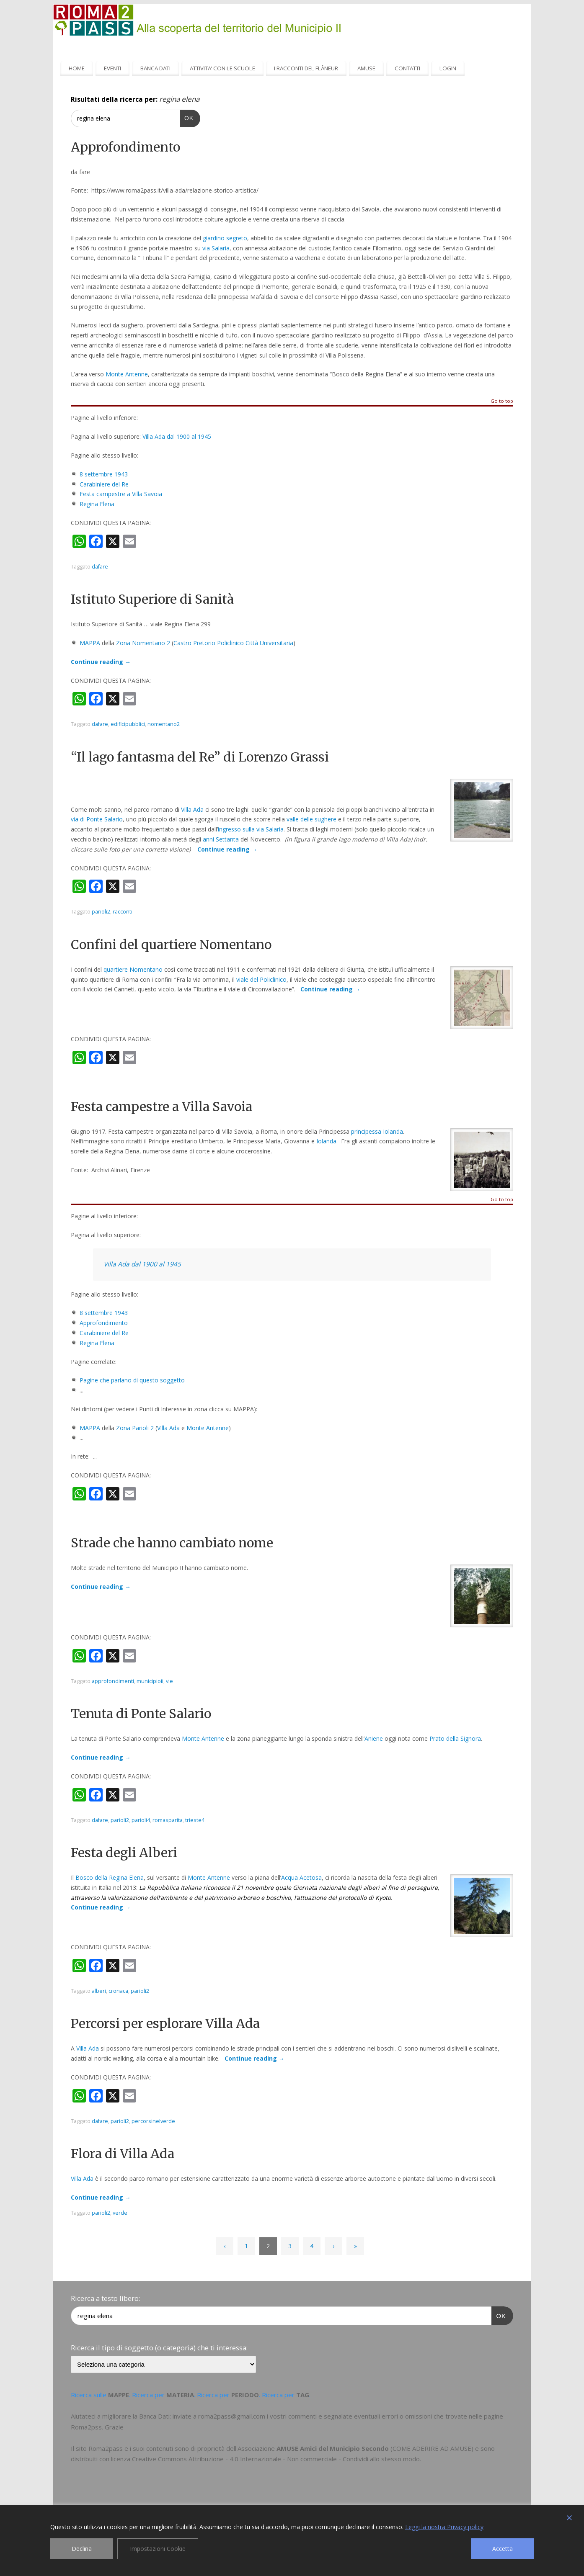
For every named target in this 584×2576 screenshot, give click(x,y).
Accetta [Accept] (502, 2549)
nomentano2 (163, 724)
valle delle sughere (311, 819)
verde (120, 2212)
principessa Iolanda (377, 1131)
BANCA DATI (155, 68)
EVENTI (112, 68)
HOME (77, 68)
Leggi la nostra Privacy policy (444, 2527)
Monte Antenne (127, 374)
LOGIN (447, 68)
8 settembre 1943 (104, 474)
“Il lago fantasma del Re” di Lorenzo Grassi (200, 757)
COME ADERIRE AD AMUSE (432, 2448)
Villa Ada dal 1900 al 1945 (176, 436)
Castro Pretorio (194, 643)
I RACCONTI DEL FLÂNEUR (306, 68)
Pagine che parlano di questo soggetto (132, 1380)
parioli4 (141, 1820)
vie (169, 1681)
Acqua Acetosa (301, 1877)
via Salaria (216, 248)
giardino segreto (225, 238)
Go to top (502, 401)
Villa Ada (192, 809)
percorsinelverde (153, 2121)
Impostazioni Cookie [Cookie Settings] (158, 2549)
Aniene (373, 1738)
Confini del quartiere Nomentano (171, 944)
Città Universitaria (269, 643)
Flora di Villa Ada (122, 2154)
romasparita (167, 1820)
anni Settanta (221, 839)
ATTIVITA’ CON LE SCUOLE (222, 68)
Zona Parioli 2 (135, 1428)
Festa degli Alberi (124, 1853)
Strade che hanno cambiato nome (172, 1543)
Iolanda (326, 1141)
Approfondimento (125, 147)
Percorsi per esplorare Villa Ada (165, 2023)
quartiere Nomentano (133, 969)
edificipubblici (128, 724)
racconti (122, 911)
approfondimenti (113, 1681)
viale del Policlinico (261, 979)
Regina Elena (97, 504)
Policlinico (230, 643)
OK (187, 117)
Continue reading (101, 662)
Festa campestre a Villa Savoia (121, 494)
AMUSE (366, 68)
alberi (99, 1990)
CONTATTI (407, 68)
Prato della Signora (455, 1738)
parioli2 (101, 911)
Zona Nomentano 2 (143, 643)
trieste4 (194, 1820)
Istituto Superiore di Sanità (152, 599)
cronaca (118, 1990)
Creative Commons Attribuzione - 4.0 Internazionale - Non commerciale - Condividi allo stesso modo (276, 2459)
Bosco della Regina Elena (109, 1877)
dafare (100, 566)
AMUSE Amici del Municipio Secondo (332, 2448)
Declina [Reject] (82, 2549)
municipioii (150, 1681)
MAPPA (90, 643)
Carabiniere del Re (104, 484)
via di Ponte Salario (97, 819)
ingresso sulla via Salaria (251, 829)
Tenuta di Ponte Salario (141, 1714)
